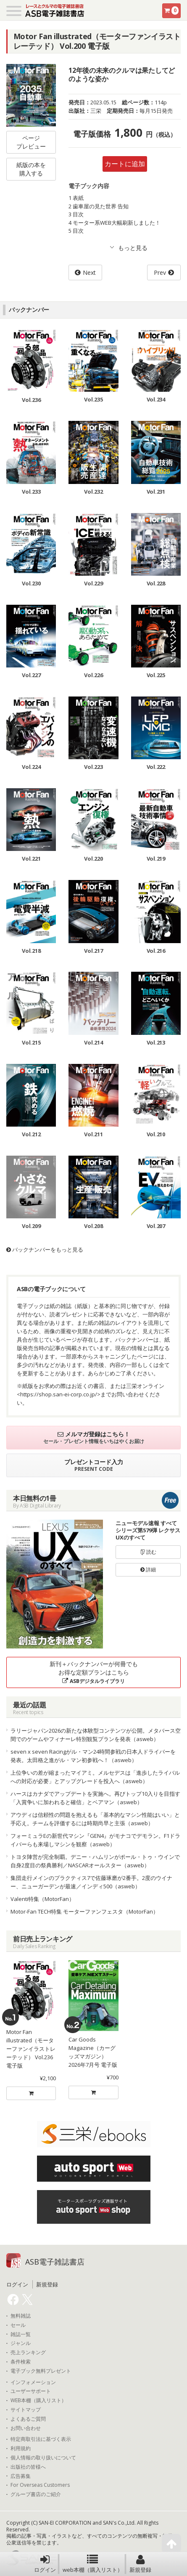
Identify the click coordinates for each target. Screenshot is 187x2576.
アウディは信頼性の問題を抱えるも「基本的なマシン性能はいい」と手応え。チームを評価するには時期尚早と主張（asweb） (95, 1819)
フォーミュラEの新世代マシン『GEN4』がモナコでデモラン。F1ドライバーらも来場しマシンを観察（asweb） (95, 1840)
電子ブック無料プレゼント (41, 2371)
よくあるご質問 (28, 2419)
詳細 (148, 1569)
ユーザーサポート (31, 2391)
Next (89, 272)
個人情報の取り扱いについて (43, 2457)
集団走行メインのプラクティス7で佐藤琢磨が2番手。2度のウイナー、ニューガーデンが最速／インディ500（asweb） (91, 1882)
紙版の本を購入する (31, 169)
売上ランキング (28, 2352)
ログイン (45, 2563)
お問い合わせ (26, 2428)
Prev (160, 272)
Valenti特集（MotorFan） (42, 1899)
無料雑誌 (21, 2316)
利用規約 (21, 2448)
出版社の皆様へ (28, 2467)
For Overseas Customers (40, 2485)
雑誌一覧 (21, 2334)
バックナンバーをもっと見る (44, 1249)
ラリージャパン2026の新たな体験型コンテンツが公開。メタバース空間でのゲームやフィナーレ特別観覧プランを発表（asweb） (96, 1735)
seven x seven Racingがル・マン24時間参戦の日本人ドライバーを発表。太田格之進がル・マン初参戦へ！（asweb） (93, 1756)
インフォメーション (33, 2382)
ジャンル (21, 2343)
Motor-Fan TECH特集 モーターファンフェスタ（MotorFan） (84, 1911)
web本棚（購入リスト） (93, 2563)
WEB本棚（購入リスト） (38, 2400)
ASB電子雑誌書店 (54, 2262)
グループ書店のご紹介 (36, 2494)
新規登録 (140, 2563)
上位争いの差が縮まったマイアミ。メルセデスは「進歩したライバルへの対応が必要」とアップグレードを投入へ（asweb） (95, 1777)
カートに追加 (125, 163)
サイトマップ (26, 2409)
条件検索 (21, 2361)
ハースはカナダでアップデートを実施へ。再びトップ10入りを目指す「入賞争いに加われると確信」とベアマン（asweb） (95, 1798)
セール (18, 2325)
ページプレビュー (31, 142)
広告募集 (21, 2476)
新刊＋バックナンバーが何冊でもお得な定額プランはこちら (94, 1672)
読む (148, 1551)
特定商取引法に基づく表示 (41, 2439)
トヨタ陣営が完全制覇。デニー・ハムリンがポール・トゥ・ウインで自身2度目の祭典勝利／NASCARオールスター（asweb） (95, 1861)
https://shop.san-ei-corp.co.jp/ (58, 1394)
